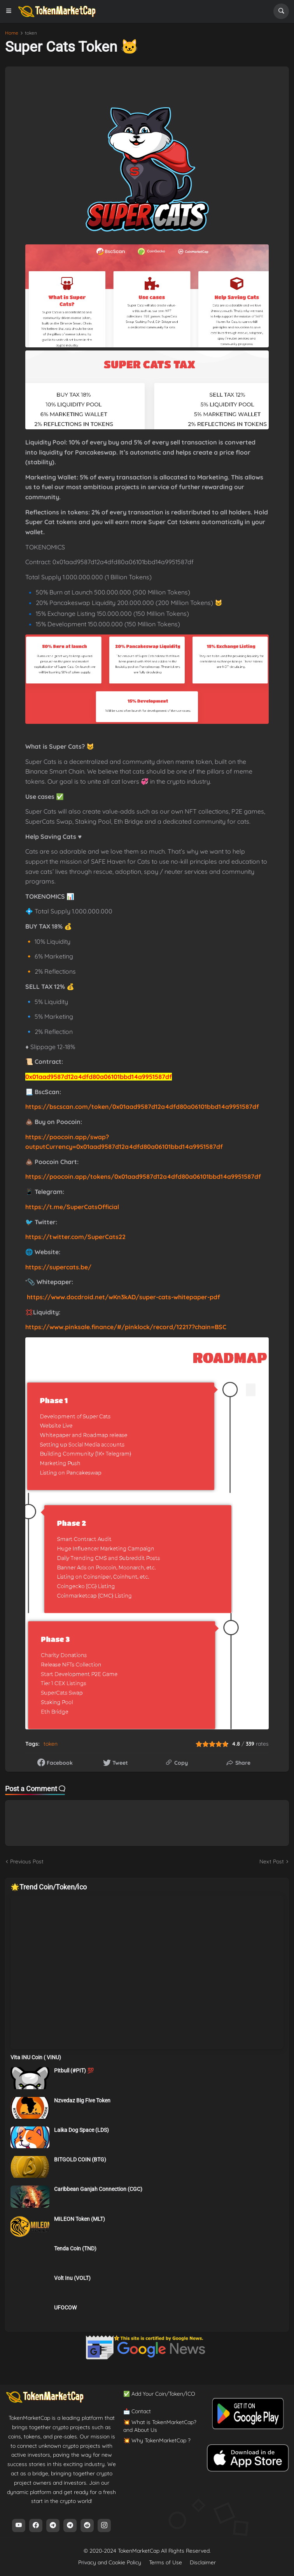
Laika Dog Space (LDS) (81, 2130)
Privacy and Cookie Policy (109, 2562)
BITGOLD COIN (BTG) (80, 2159)
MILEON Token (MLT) (79, 2219)
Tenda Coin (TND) (75, 2248)
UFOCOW (65, 2307)
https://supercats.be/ (58, 1267)
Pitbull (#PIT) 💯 (74, 2070)
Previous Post (27, 1861)
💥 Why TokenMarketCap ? (157, 2440)
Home (11, 33)
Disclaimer (203, 2562)
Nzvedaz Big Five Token (82, 2100)
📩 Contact (137, 2411)
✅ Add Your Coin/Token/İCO (159, 2393)
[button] (11, 11)
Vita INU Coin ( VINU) (35, 2057)
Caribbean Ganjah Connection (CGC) (98, 2189)
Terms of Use (165, 2562)
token (31, 33)
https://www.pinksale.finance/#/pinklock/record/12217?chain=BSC (125, 1327)
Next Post (271, 1861)
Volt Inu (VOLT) (72, 2278)
